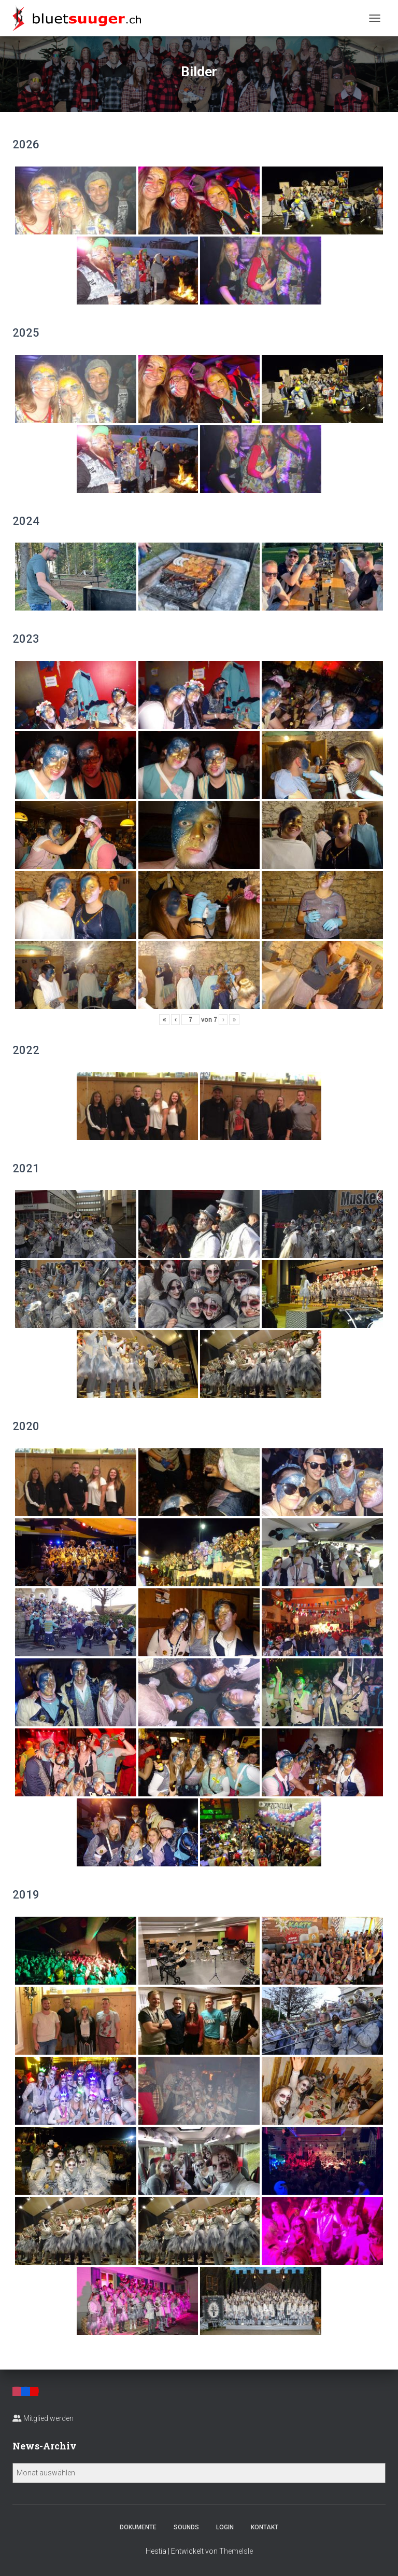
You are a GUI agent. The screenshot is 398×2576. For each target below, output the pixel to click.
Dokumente (138, 2527)
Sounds (186, 2527)
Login (225, 2527)
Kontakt (264, 2527)
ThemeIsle (236, 2551)
